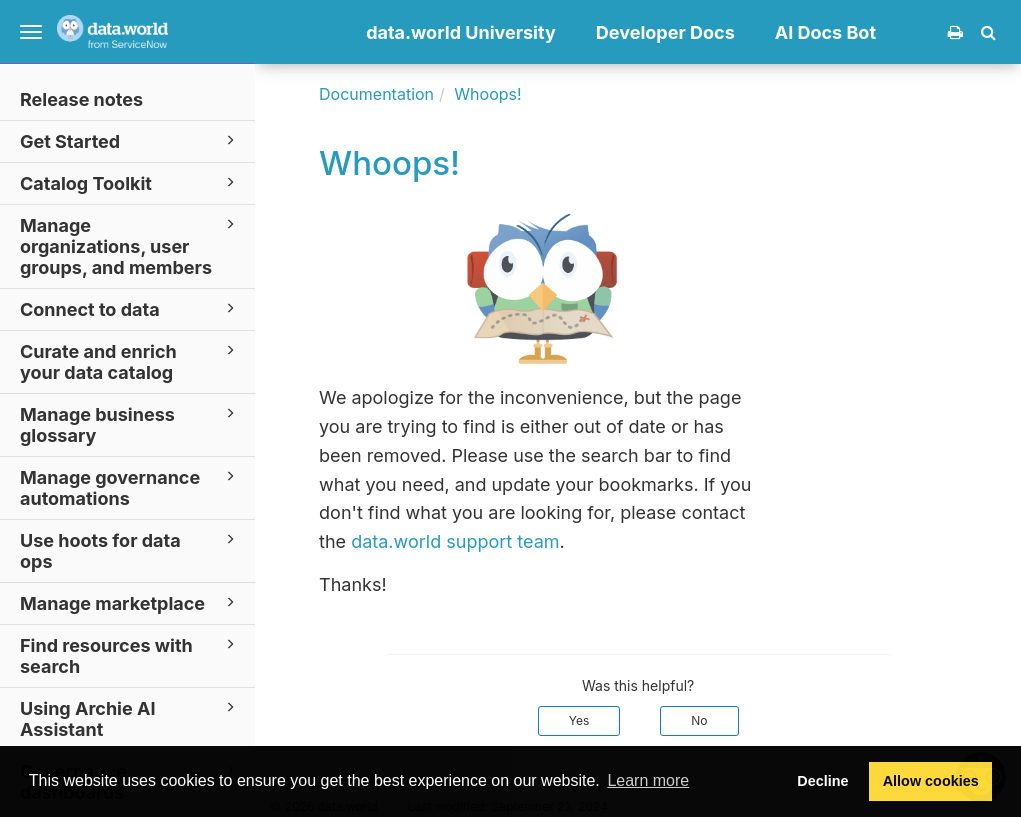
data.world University (461, 32)
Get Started (130, 140)
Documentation (376, 94)
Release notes (81, 99)
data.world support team (455, 541)
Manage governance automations (130, 487)
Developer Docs (665, 32)
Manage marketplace (130, 602)
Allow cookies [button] (931, 781)
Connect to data (130, 308)
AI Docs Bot (825, 32)
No (699, 720)
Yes (579, 720)
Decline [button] (822, 781)
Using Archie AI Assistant (130, 718)
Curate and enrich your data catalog (130, 361)
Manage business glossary (130, 424)
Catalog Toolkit (130, 182)
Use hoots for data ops (130, 550)
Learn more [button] (648, 780)
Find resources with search (130, 655)
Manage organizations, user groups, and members (130, 245)
